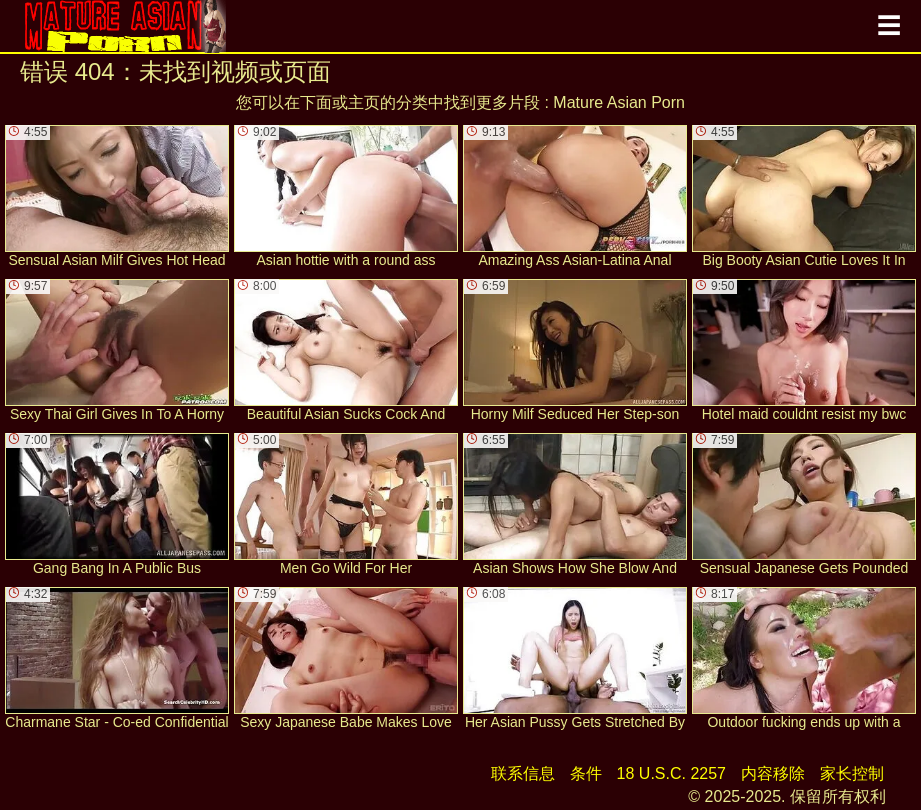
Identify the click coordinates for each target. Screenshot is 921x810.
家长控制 (852, 773)
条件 (586, 773)
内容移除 (773, 773)
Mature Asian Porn (619, 102)
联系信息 (523, 773)
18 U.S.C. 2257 (671, 773)
